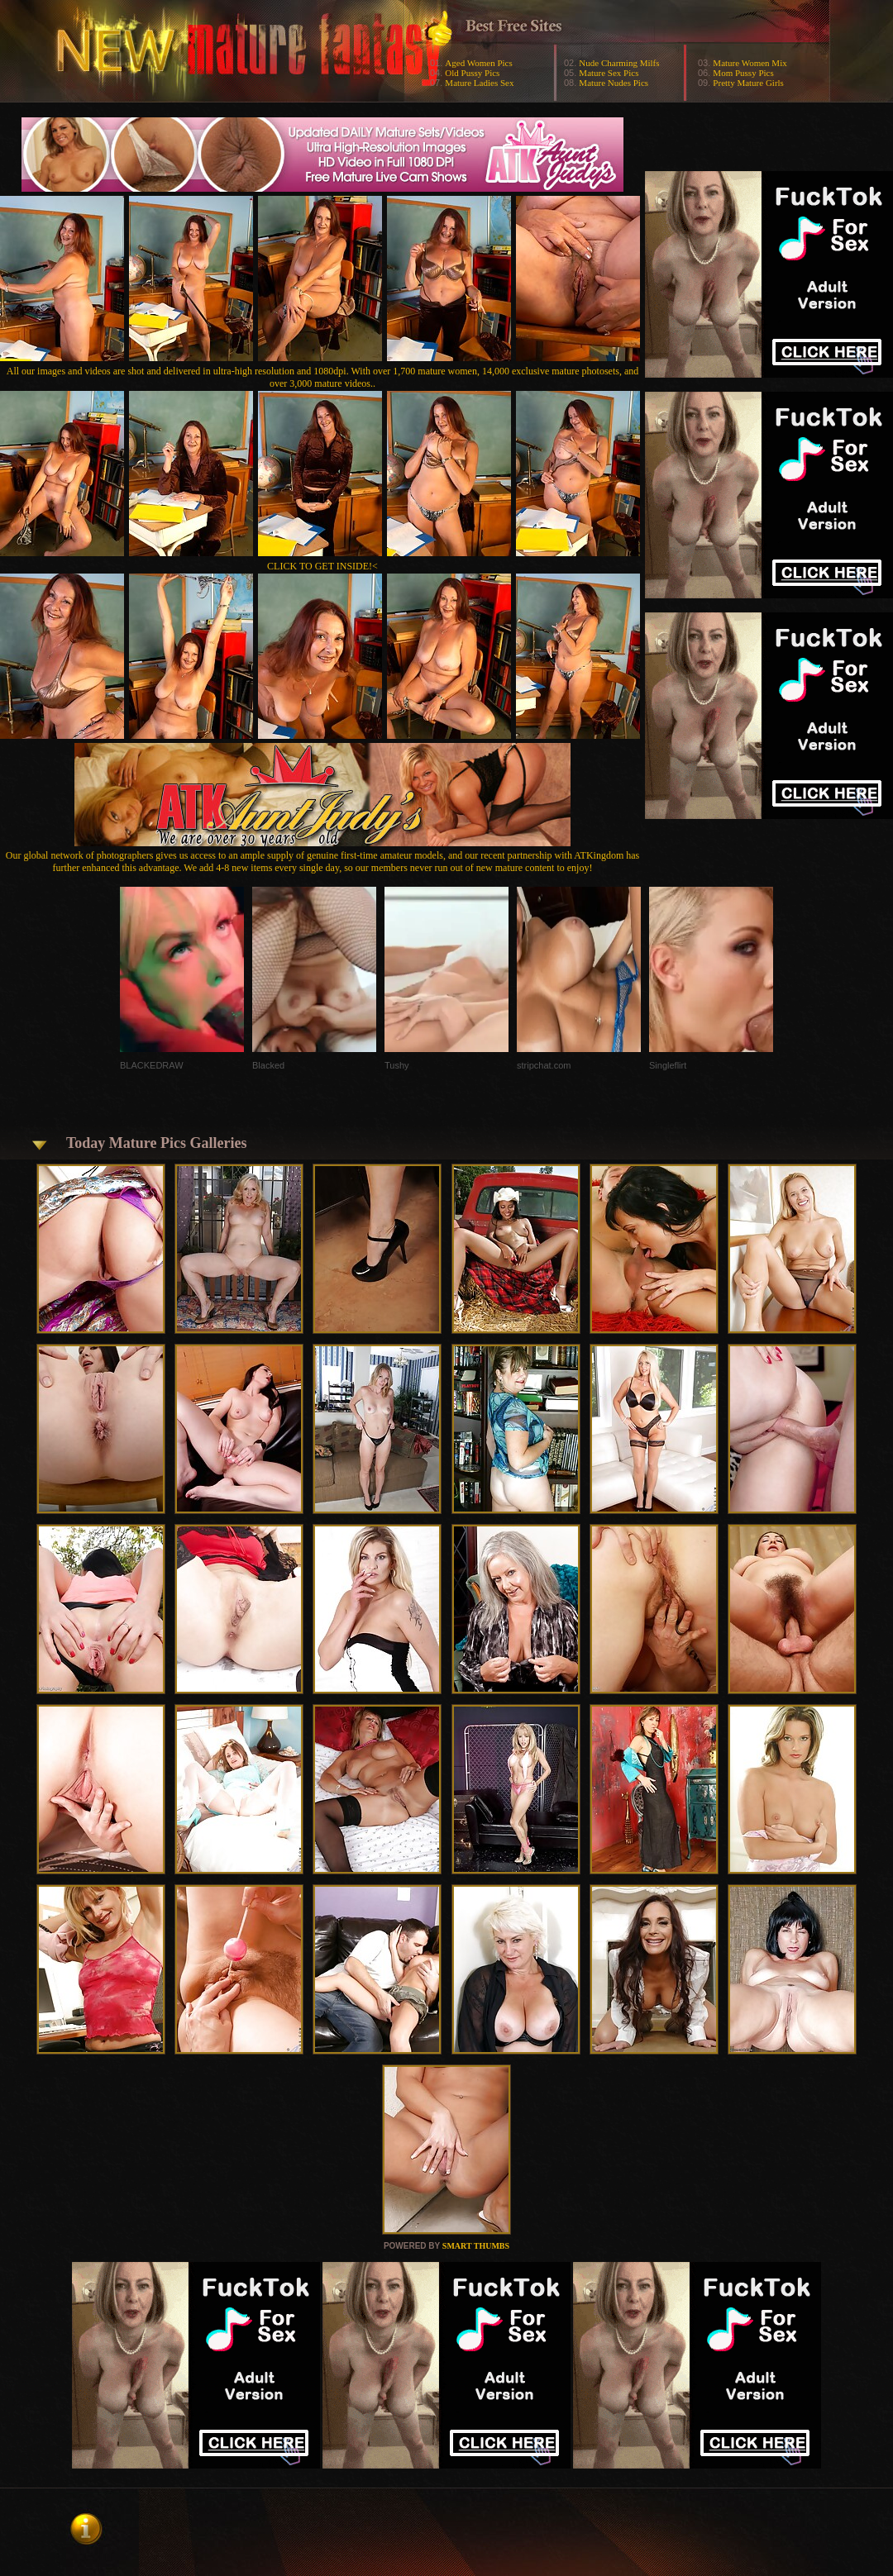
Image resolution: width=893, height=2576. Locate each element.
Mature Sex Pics (608, 73)
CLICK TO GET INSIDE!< (322, 566)
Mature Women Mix (749, 63)
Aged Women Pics (478, 63)
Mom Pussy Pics (743, 73)
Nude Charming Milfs (619, 63)
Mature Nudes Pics (613, 83)
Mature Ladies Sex (479, 83)
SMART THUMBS (475, 2245)
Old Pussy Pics (472, 73)
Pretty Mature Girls (748, 83)
